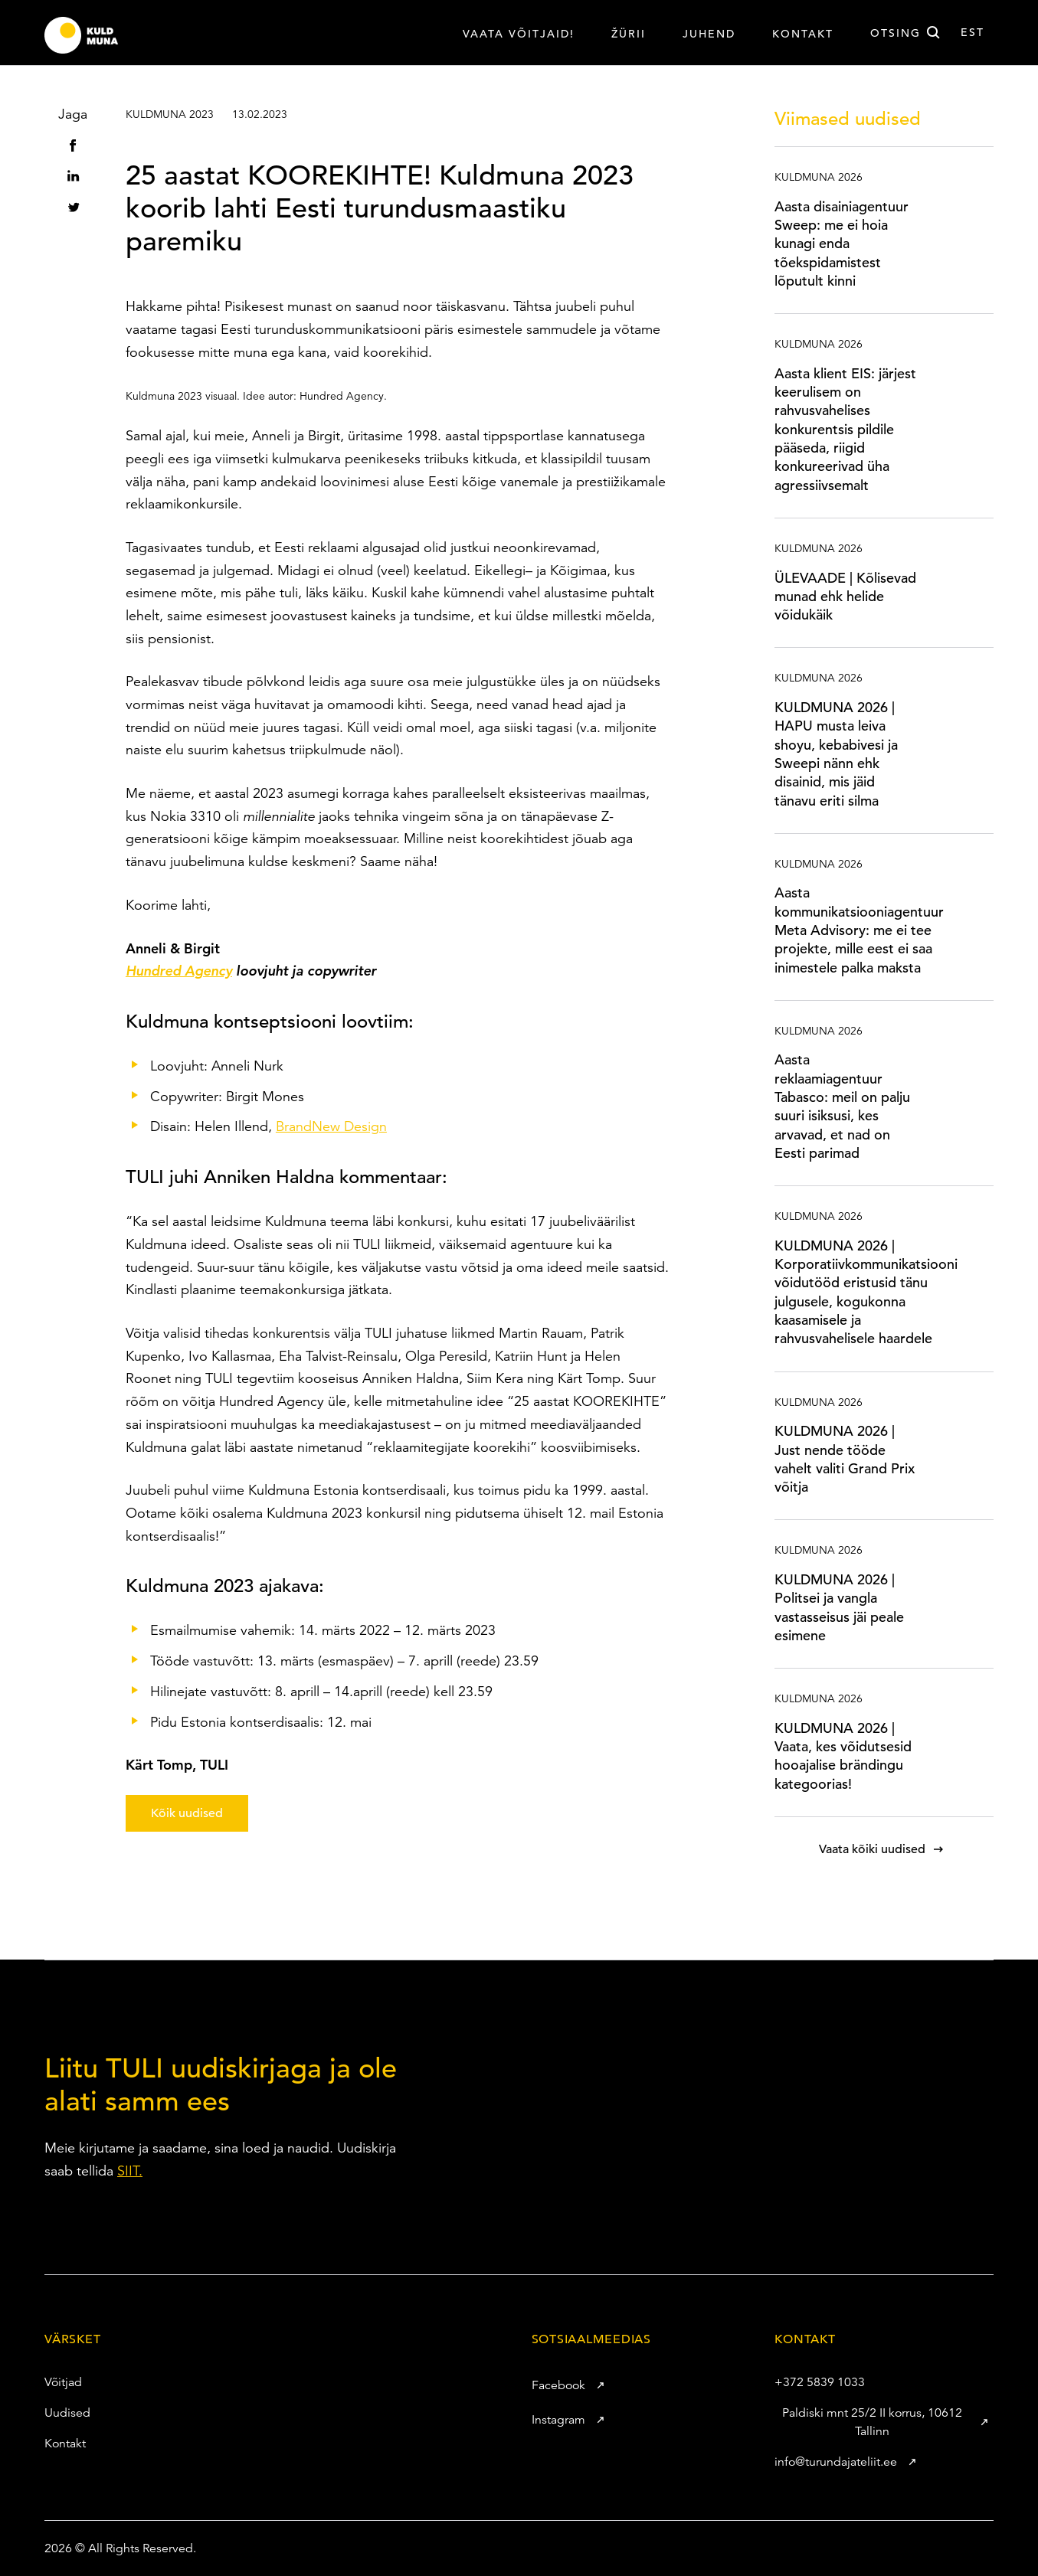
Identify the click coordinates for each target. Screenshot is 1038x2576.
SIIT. (129, 2170)
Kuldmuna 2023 (170, 114)
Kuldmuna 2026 (818, 177)
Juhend (709, 34)
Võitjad (55, 2382)
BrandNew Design (331, 1126)
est (972, 32)
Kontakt (802, 34)
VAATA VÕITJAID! (519, 34)
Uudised (59, 2413)
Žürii (628, 34)
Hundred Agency (179, 970)
